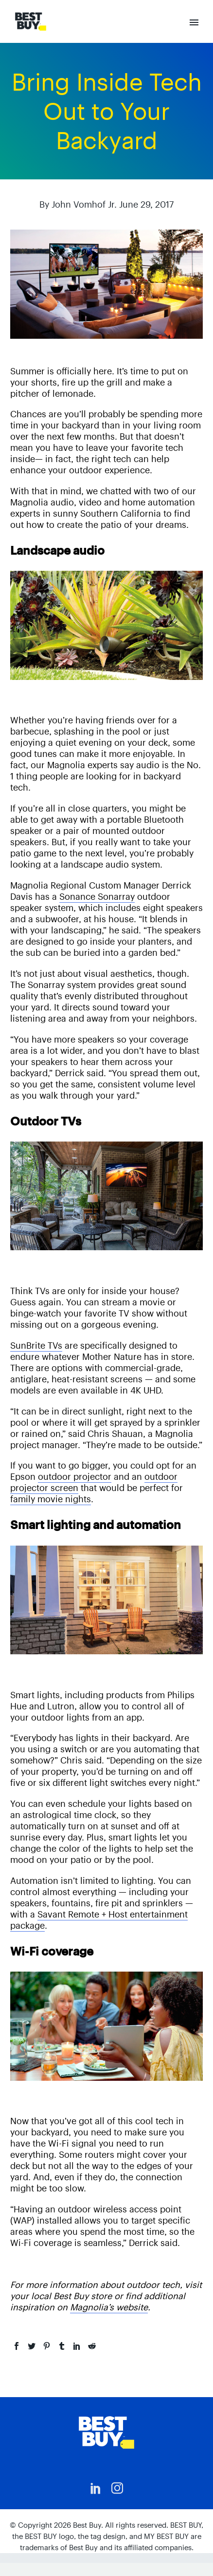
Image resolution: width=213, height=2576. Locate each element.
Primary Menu (194, 22)
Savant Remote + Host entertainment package (99, 1920)
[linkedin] (96, 2488)
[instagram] (117, 2488)
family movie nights (50, 1499)
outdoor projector (74, 1476)
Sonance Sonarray (97, 896)
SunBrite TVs (36, 1345)
